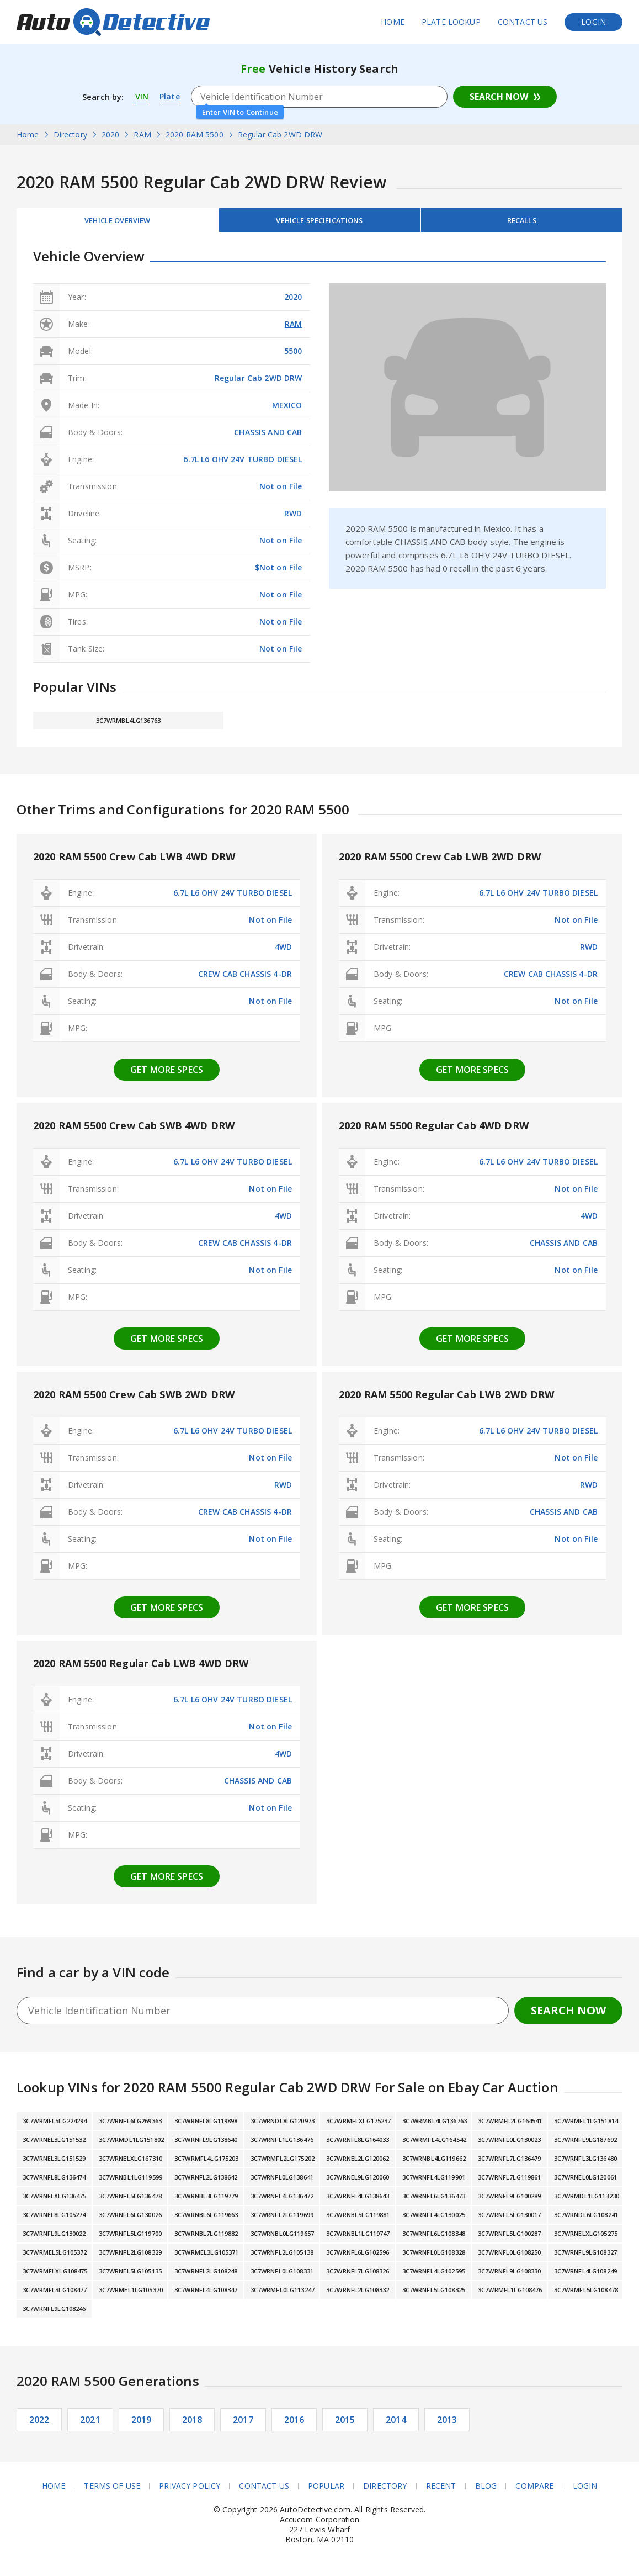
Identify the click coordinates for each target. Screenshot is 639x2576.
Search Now (499, 97)
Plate (170, 96)
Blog (486, 2490)
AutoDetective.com (113, 22)
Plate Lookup (451, 22)
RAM (293, 327)
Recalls (521, 221)
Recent (441, 2490)
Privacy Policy (189, 2490)
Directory (385, 2490)
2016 (294, 2424)
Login (593, 22)
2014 (396, 2424)
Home (392, 22)
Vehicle (319, 221)
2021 (90, 2424)
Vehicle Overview (117, 221)
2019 (141, 2424)
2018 (192, 2424)
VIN (141, 96)
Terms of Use (112, 2490)
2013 (446, 2424)
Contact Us (523, 22)
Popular (326, 2490)
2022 (39, 2424)
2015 (345, 2424)
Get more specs (166, 1073)
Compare (535, 2490)
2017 (243, 2424)
